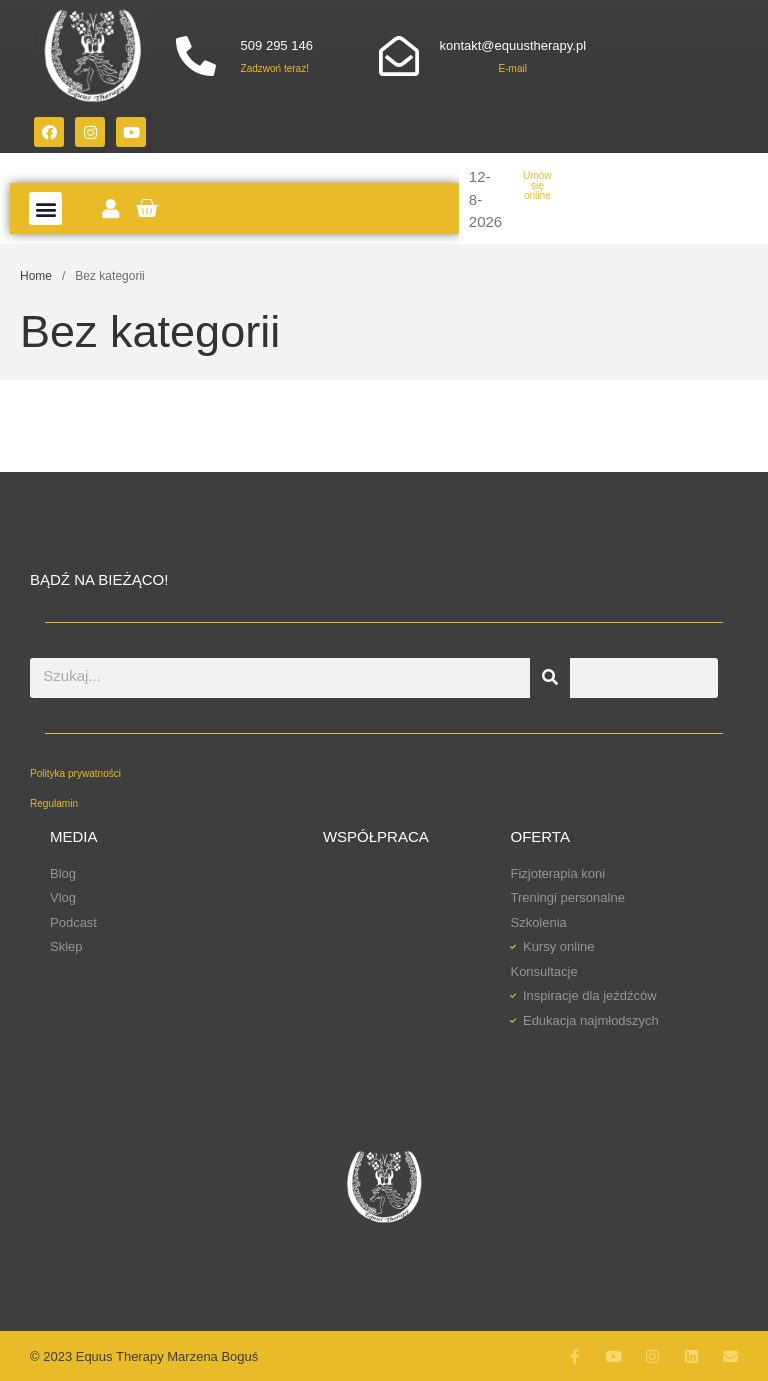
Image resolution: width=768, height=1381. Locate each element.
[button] (45, 208)
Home (36, 276)
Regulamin (54, 803)
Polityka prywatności (75, 773)
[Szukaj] (550, 678)
